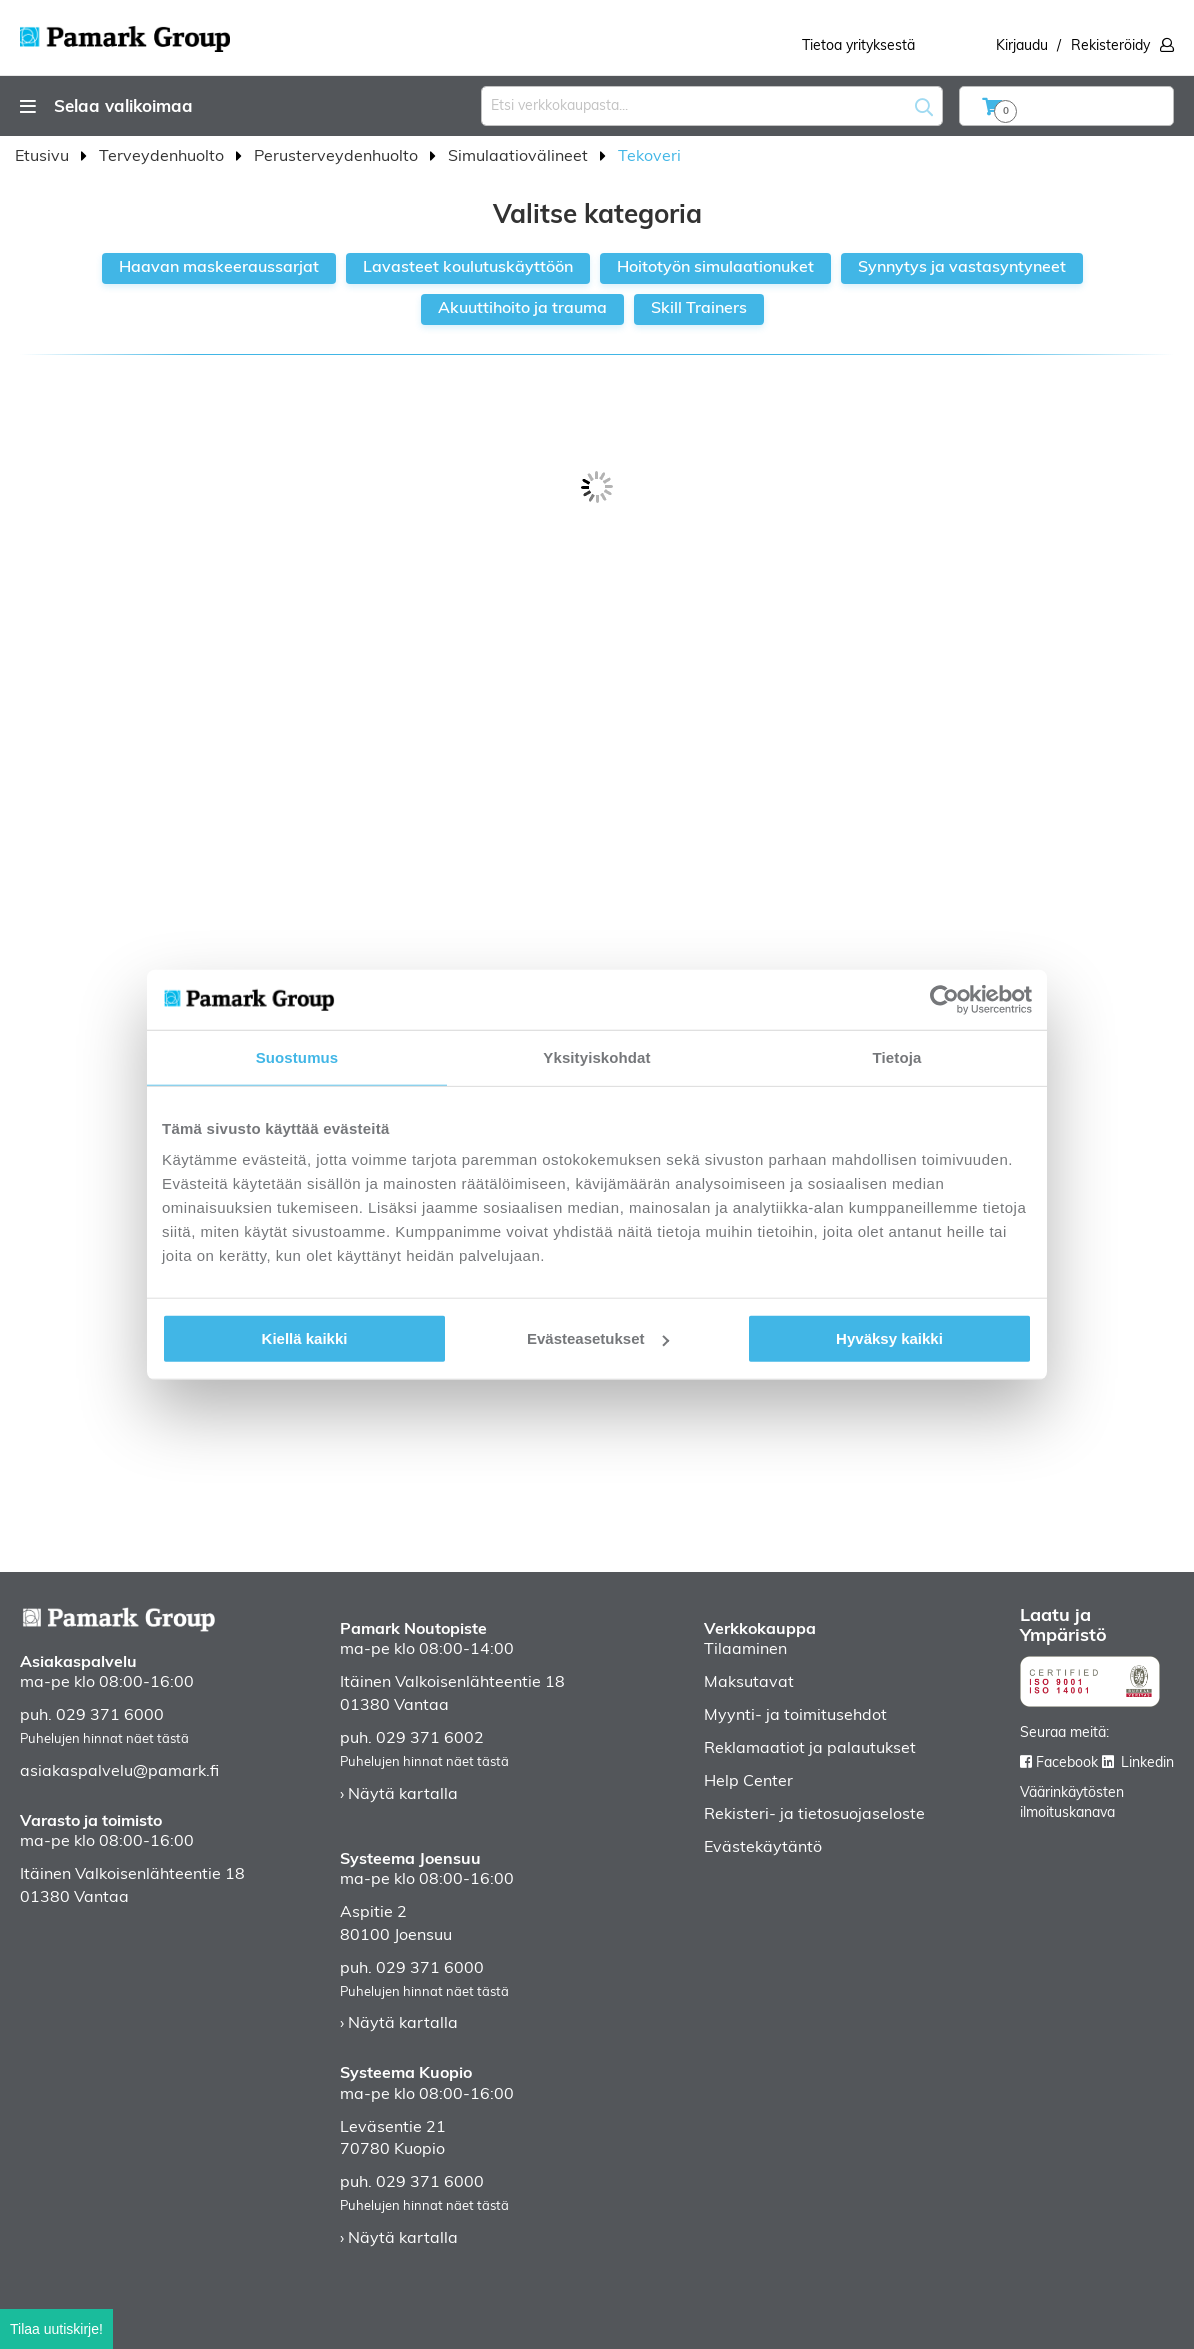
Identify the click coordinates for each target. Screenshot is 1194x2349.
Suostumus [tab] (297, 1056)
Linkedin (1147, 1763)
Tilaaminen (745, 1650)
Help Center (748, 1782)
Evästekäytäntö (763, 1848)
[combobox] (712, 106)
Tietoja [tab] (897, 1056)
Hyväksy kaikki (889, 1338)
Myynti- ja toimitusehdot (795, 1716)
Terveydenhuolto (163, 157)
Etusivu (44, 157)
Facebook (1067, 1763)
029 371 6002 (430, 1739)
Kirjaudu (1022, 46)
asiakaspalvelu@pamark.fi (119, 1772)
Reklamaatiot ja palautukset (810, 1749)
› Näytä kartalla (399, 1795)
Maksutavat (749, 1683)
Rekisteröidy (1110, 46)
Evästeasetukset (598, 1338)
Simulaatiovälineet (520, 157)
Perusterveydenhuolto (338, 157)
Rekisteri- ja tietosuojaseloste (814, 1815)
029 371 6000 (110, 1716)
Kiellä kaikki (305, 1338)
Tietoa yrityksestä (858, 46)
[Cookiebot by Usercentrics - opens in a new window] (944, 999)
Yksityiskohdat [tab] (596, 1056)
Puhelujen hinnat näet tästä (104, 1739)
